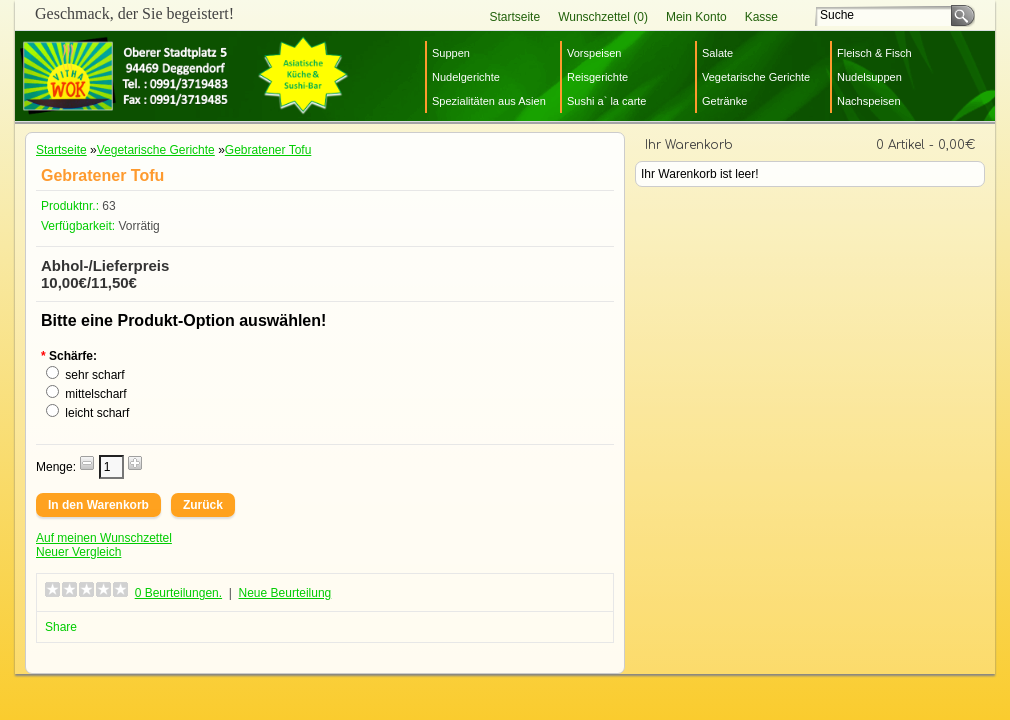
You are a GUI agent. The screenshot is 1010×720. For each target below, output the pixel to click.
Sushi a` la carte (606, 101)
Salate (717, 53)
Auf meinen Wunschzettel (104, 538)
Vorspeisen (594, 53)
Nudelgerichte (466, 77)
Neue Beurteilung (285, 593)
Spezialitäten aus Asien (489, 101)
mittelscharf (95, 394)
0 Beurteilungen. (178, 593)
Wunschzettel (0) (603, 17)
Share (61, 627)
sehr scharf (94, 375)
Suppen (451, 53)
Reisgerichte (597, 77)
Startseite (514, 17)
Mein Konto (696, 17)
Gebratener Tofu (268, 150)
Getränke (724, 101)
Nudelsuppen (869, 77)
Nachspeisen (869, 101)
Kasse (761, 17)
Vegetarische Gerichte (756, 77)
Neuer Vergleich (78, 552)
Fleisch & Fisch (874, 53)
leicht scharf (97, 413)
